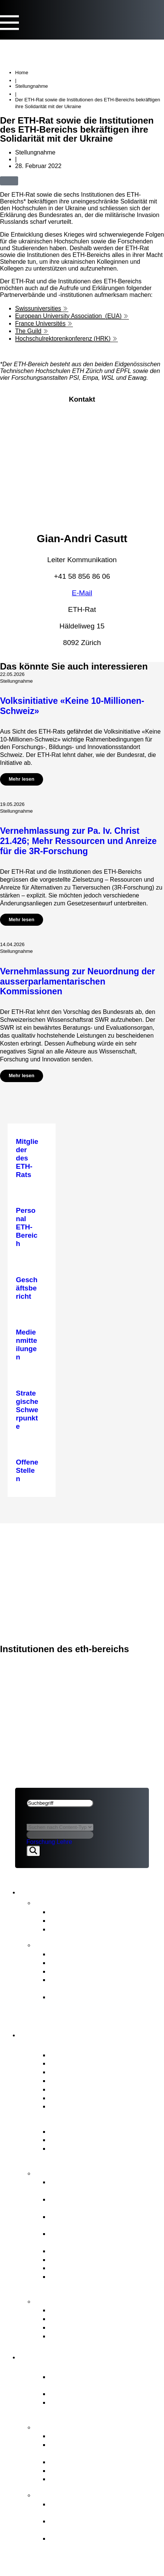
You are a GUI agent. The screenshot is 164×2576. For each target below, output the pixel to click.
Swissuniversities (38, 308)
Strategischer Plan (78, 1971)
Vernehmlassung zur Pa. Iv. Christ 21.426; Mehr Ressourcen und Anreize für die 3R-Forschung (78, 841)
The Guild (28, 331)
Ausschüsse (68, 2089)
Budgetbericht (71, 1962)
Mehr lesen (21, 779)
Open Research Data (83, 2470)
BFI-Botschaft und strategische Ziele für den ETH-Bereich (98, 2152)
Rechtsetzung (71, 2268)
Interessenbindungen (82, 2063)
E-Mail (82, 593)
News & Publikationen (51, 1542)
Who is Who (68, 2080)
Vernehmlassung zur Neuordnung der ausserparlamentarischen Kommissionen (77, 981)
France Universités (40, 323)
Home (21, 72)
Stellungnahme (31, 86)
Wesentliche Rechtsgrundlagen (99, 2139)
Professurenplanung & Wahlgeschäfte (84, 2237)
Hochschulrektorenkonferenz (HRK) (63, 338)
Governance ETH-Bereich (83, 2122)
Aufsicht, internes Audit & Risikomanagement (89, 2280)
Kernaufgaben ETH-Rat (79, 2172)
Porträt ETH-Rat (65, 2045)
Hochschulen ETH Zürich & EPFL (102, 2393)
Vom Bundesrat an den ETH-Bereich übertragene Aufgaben (98, 2448)
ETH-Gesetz (69, 2131)
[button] (27, 180)
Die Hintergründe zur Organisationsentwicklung (90, 2542)
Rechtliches (36, 1562)
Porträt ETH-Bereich (73, 2367)
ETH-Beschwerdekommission (96, 2310)
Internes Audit (71, 2098)
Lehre (64, 1842)
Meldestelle (67, 2318)
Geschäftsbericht (76, 1954)
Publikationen (60, 1944)
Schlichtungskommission (88, 2327)
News (45, 1902)
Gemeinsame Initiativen (86, 2462)
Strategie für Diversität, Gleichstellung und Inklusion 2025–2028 (105, 2005)
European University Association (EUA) (68, 316)
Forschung (40, 1842)
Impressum (33, 1572)
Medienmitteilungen (80, 1912)
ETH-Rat (28, 1533)
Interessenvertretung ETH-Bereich (103, 2259)
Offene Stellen (71, 2106)
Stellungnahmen (75, 1920)
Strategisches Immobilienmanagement (87, 2220)
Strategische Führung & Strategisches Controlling (89, 2186)
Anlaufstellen (60, 2300)
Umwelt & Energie (78, 2479)
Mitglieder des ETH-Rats (88, 2055)
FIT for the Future (68, 2494)
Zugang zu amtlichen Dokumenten (103, 2336)
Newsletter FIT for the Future (95, 1929)
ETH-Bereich (35, 1552)
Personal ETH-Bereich (85, 2251)
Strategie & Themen (72, 2426)
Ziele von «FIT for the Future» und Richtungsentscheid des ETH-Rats (104, 2525)
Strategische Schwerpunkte (92, 2436)
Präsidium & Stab (77, 2072)
